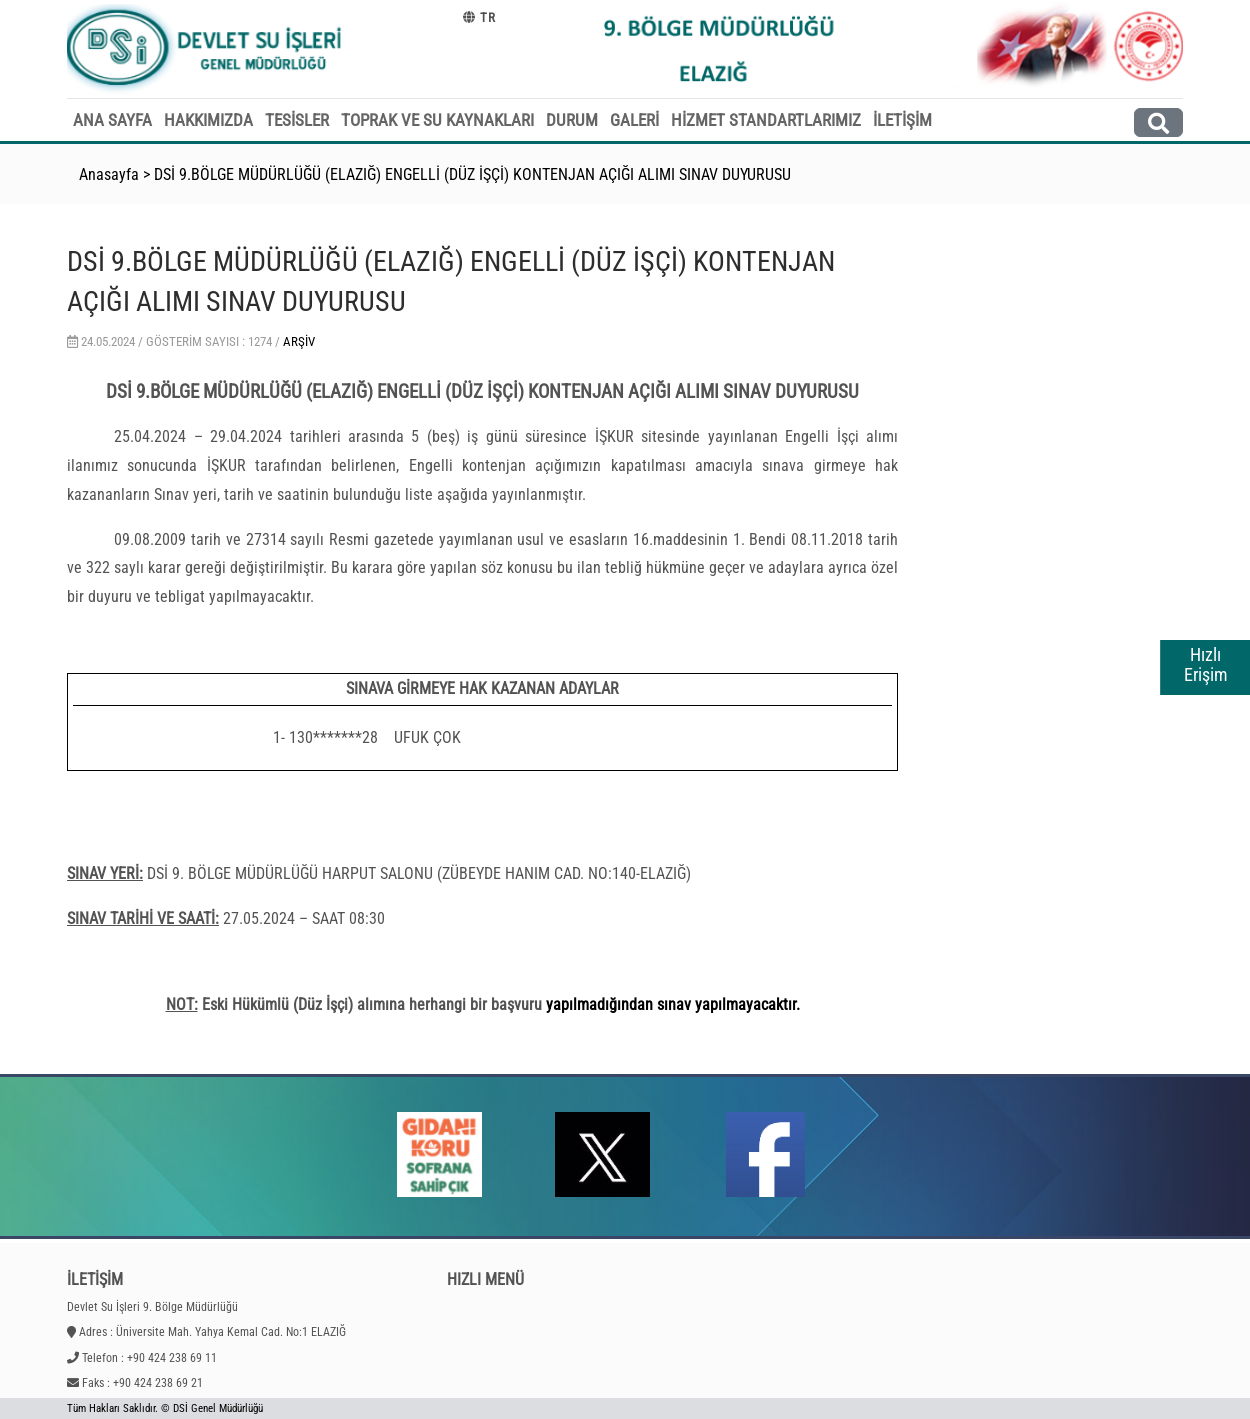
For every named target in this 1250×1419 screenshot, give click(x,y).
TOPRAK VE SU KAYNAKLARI (437, 120)
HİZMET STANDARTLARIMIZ (766, 120)
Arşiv (299, 341)
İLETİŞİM (902, 120)
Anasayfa (109, 174)
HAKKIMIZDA (208, 120)
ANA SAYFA (112, 120)
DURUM (572, 120)
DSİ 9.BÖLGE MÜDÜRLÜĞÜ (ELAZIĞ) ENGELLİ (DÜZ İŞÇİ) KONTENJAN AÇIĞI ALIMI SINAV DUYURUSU (472, 174)
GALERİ (634, 120)
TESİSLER (297, 120)
